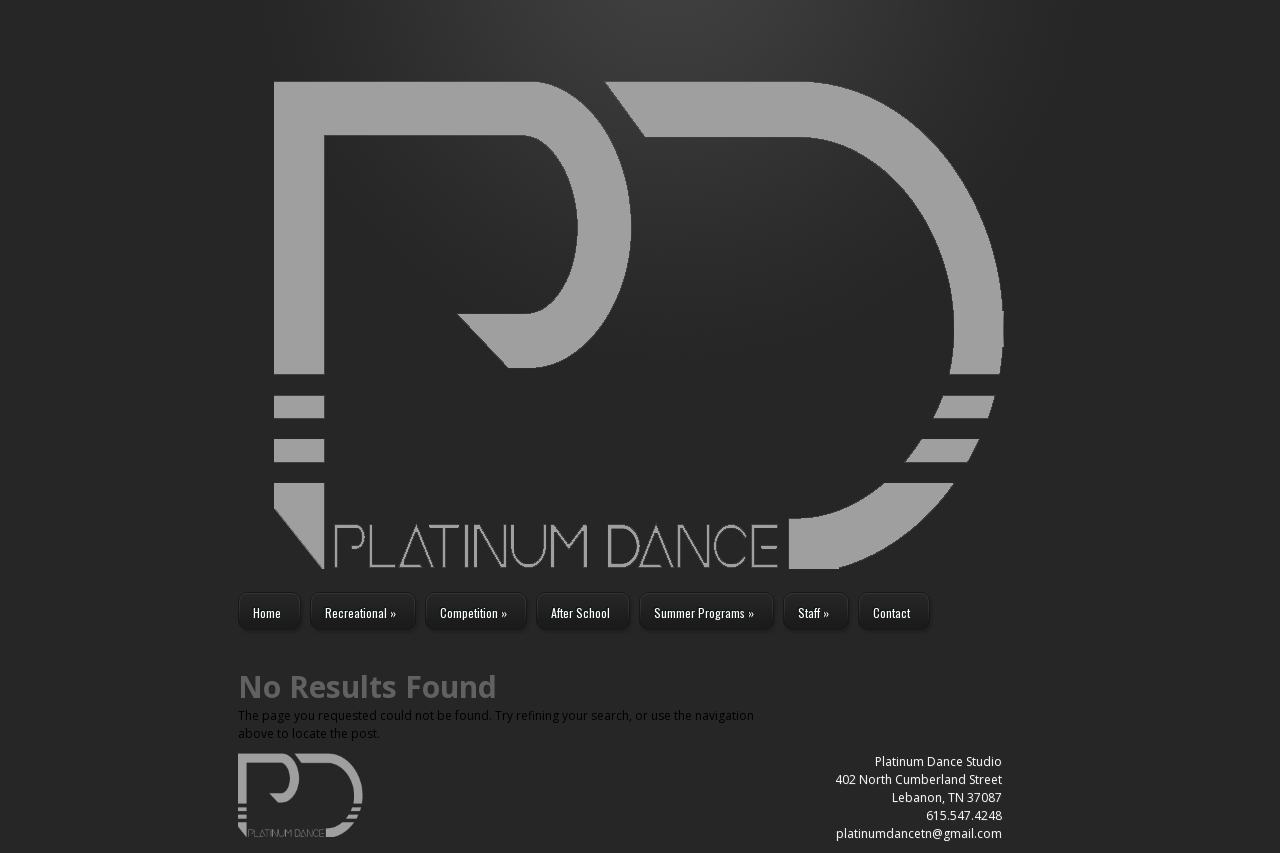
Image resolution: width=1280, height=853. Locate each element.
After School (580, 612)
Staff (813, 612)
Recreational (360, 612)
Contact (891, 612)
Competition (473, 612)
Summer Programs (704, 612)
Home (267, 612)
